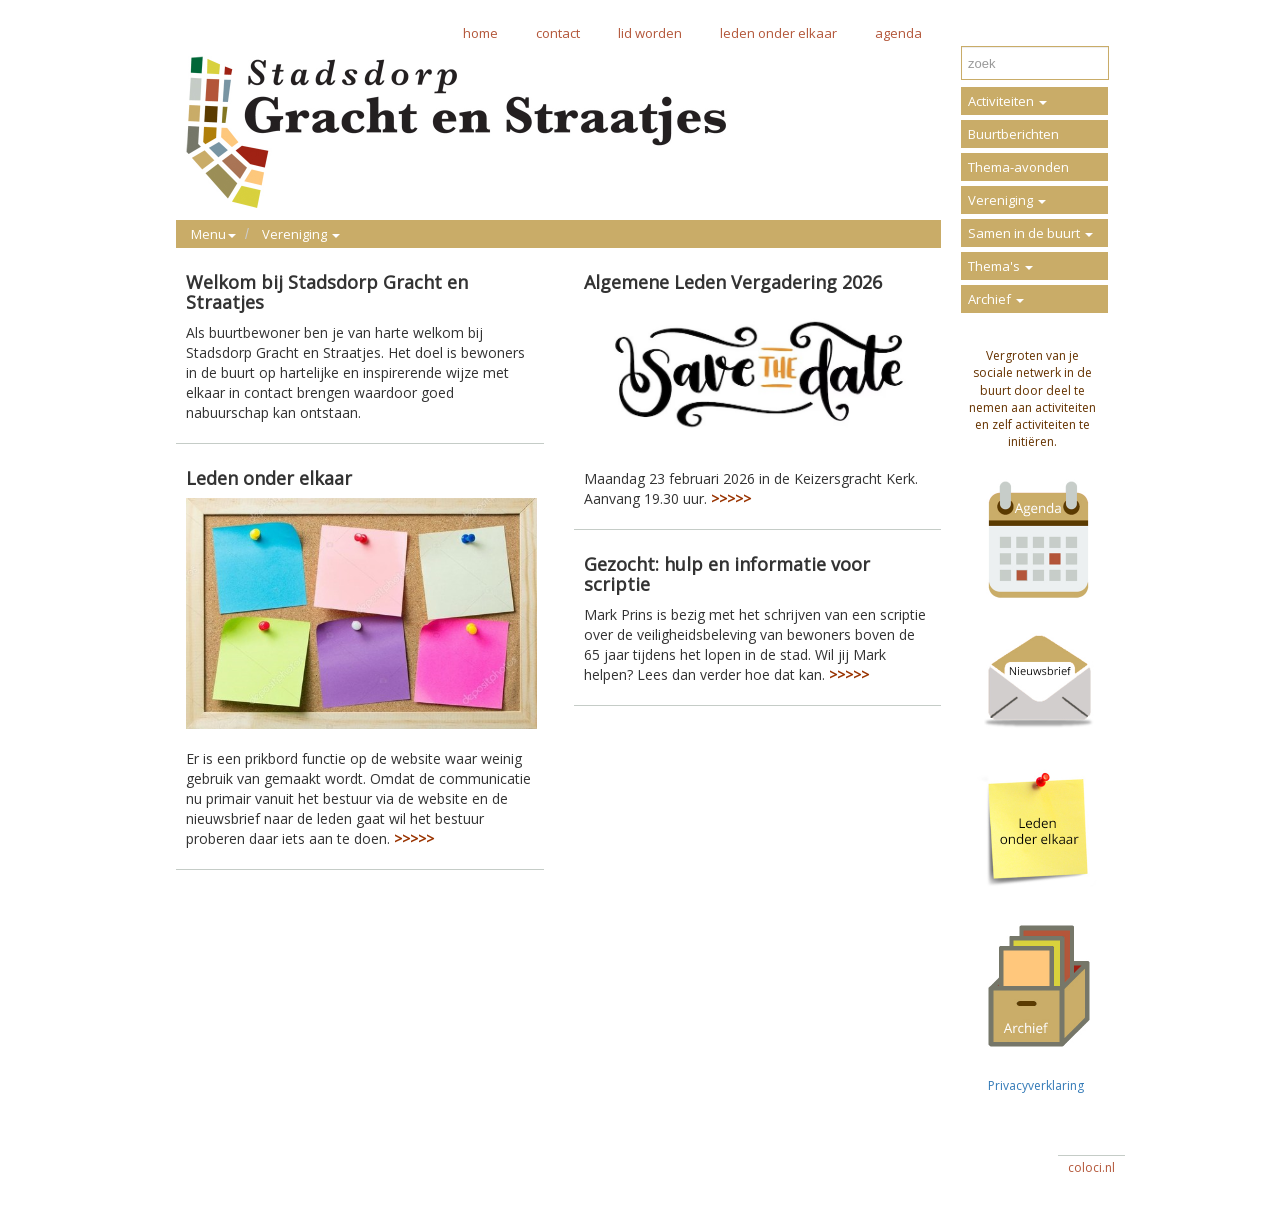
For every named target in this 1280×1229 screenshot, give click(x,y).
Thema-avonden (1018, 167)
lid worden (650, 33)
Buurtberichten (1013, 134)
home (480, 33)
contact (558, 33)
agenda (898, 33)
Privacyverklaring (1033, 1085)
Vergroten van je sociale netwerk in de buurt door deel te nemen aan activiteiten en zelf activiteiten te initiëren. (1032, 398)
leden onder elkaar (778, 33)
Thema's (1000, 266)
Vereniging (1007, 200)
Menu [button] (213, 234)
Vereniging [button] (301, 234)
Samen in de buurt (1030, 233)
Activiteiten (1007, 101)
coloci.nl (1091, 1167)
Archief (996, 299)
